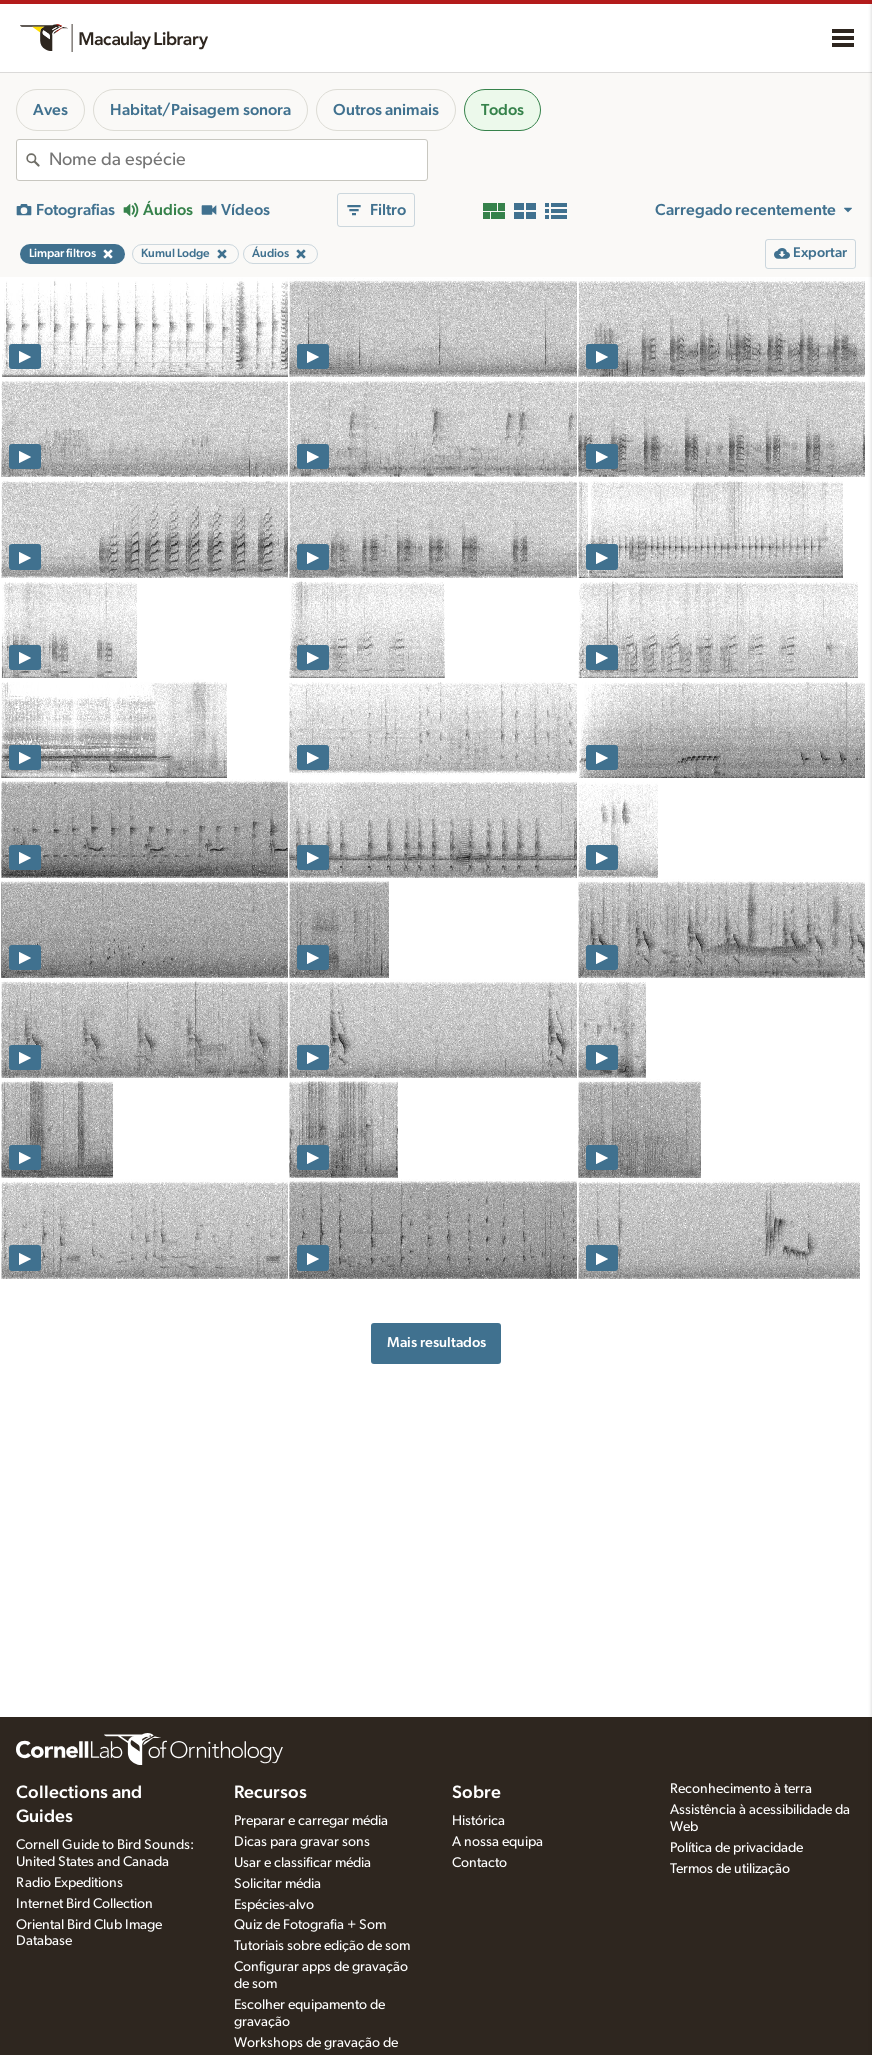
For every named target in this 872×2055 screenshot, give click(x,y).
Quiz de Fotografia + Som (310, 1925)
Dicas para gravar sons (302, 1842)
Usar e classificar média (302, 1863)
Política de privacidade (736, 1848)
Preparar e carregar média (311, 1821)
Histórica (478, 1821)
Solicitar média (277, 1884)
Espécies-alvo (274, 1905)
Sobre (476, 1793)
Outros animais (386, 110)
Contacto (479, 1863)
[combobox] (238, 160)
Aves (50, 110)
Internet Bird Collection (84, 1904)
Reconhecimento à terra (741, 1789)
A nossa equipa (497, 1842)
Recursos (270, 1793)
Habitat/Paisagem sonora (200, 110)
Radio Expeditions (69, 1883)
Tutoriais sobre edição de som (322, 1946)
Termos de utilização (730, 1869)
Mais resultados (436, 1342)
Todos (502, 110)
